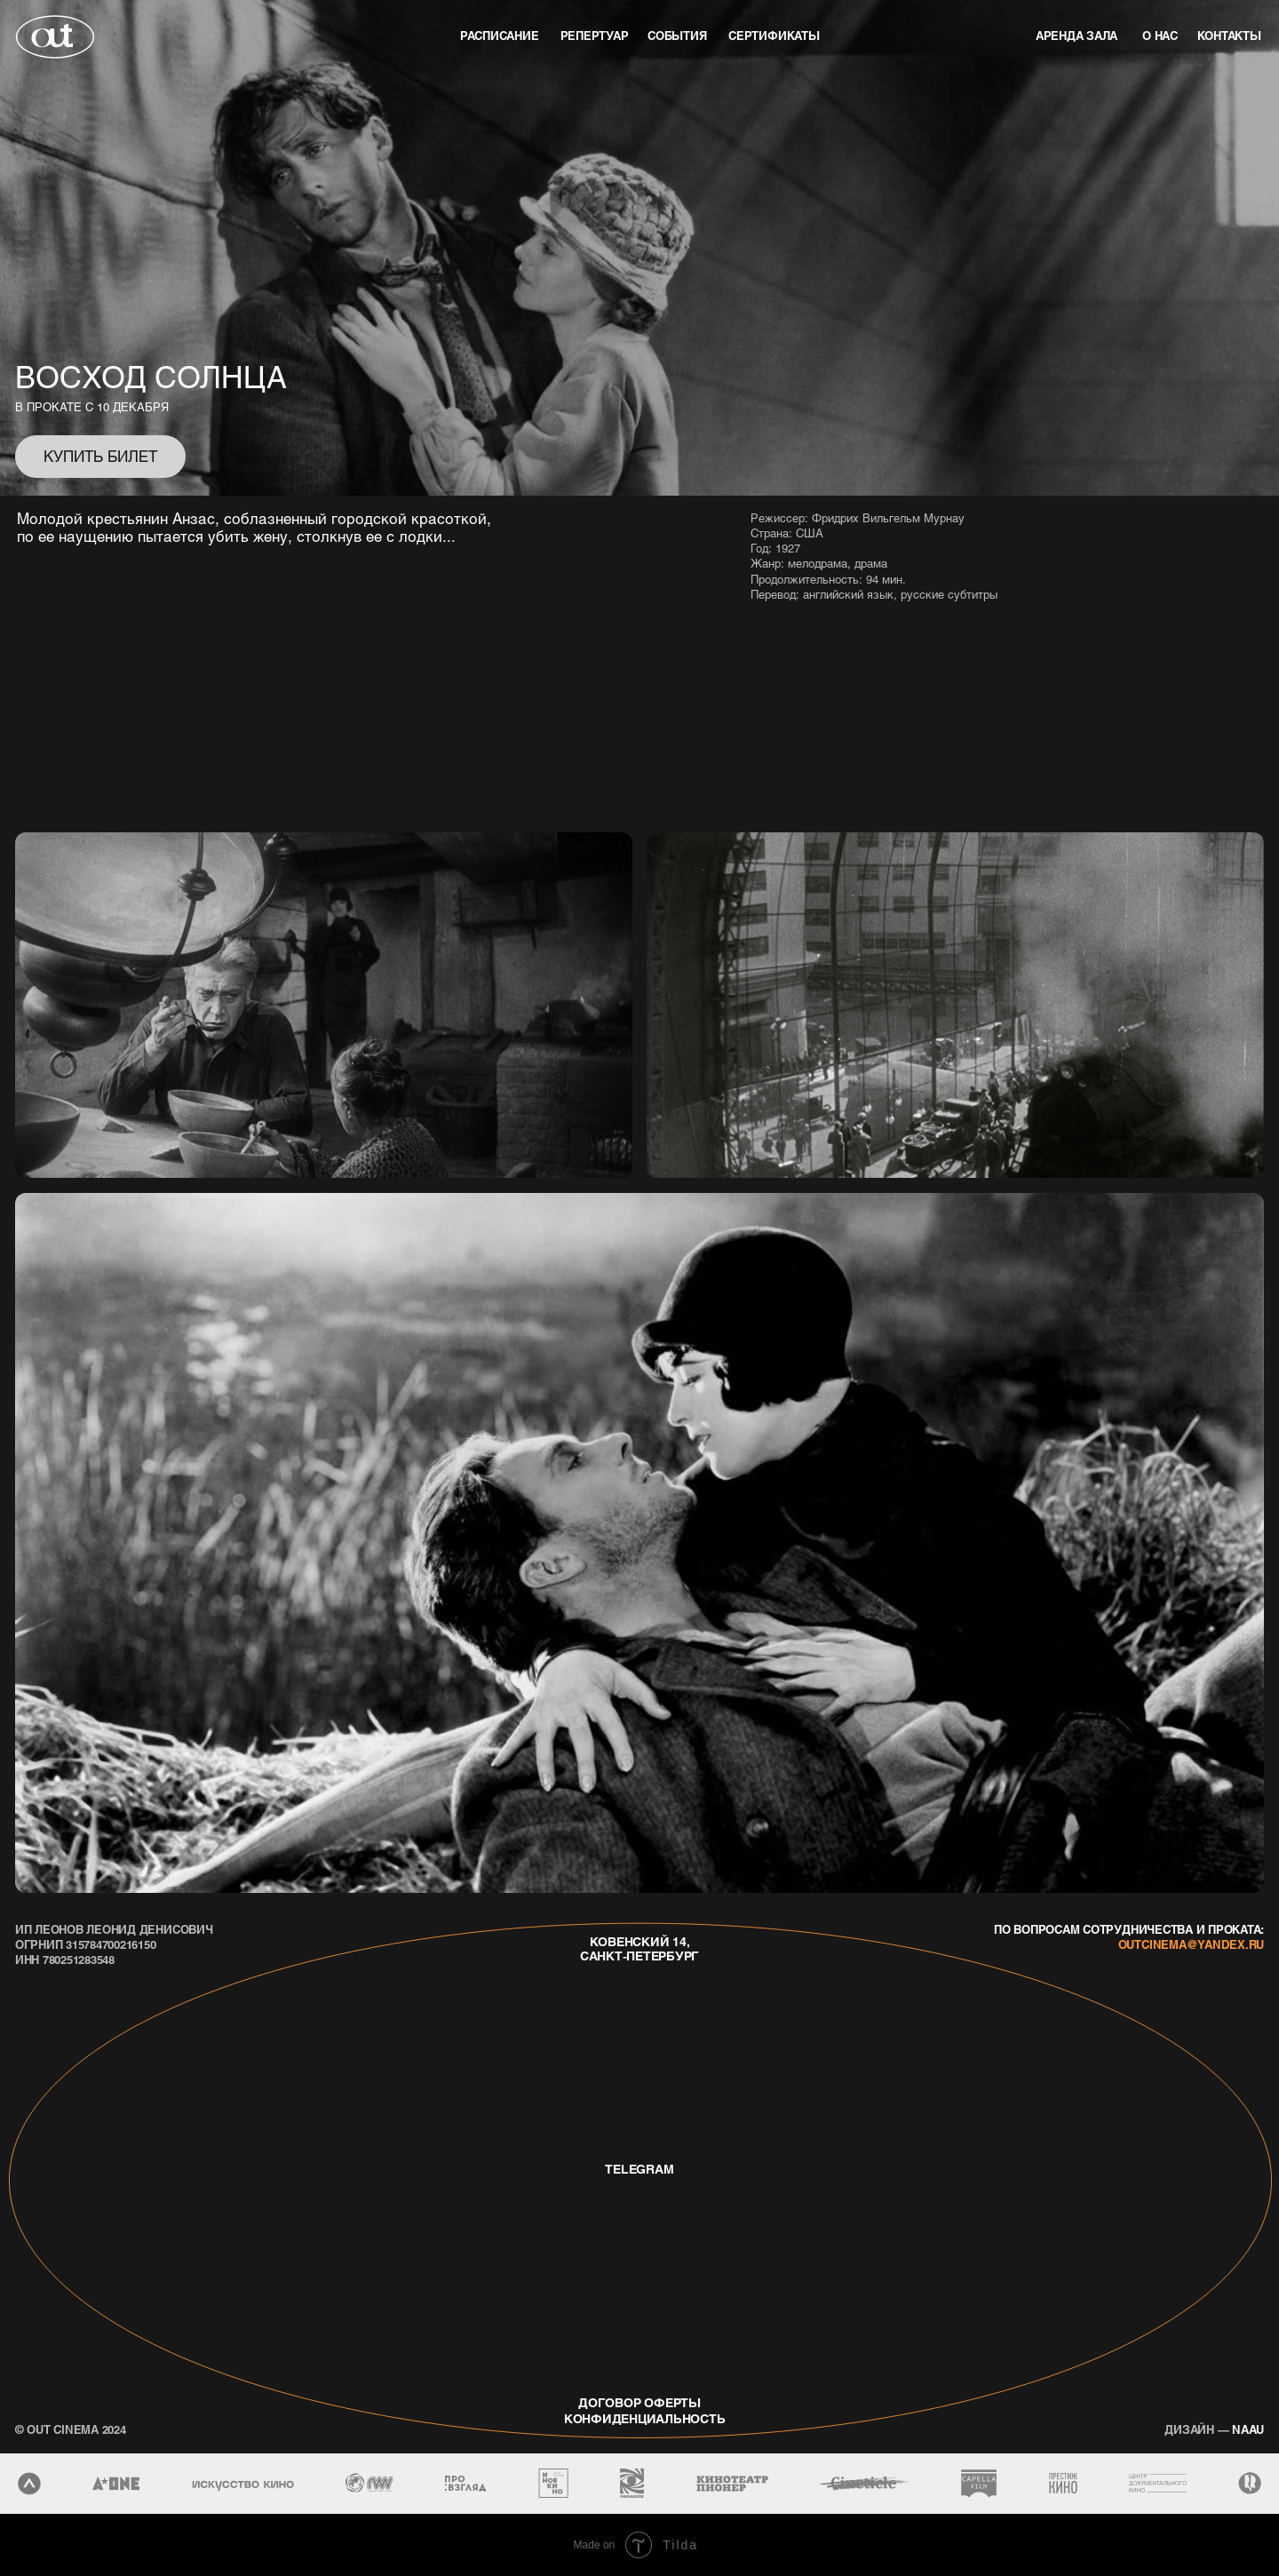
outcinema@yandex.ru (1191, 1944)
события (676, 35)
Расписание (499, 35)
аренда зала (1076, 35)
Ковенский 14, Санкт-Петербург (639, 1949)
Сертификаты (773, 35)
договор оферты (639, 2402)
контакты (1229, 35)
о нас (1160, 35)
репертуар (594, 35)
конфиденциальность (637, 2418)
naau (1214, 2429)
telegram (639, 2168)
